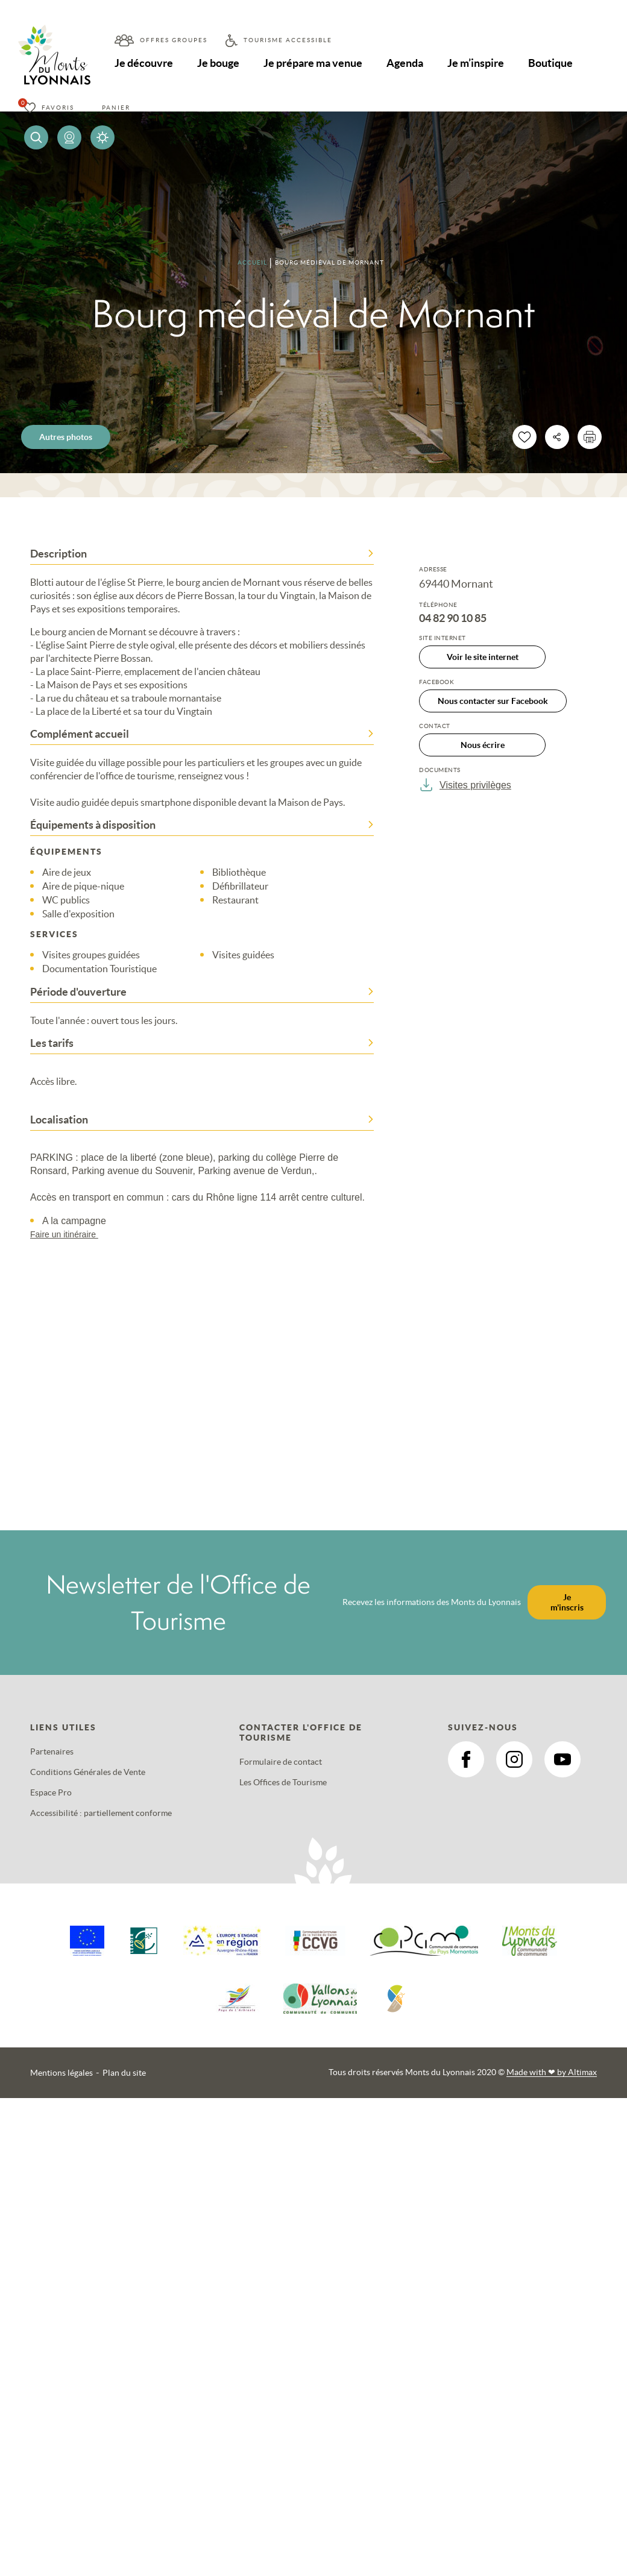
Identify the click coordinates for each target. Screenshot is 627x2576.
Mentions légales (61, 2073)
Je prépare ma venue (314, 63)
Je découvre (144, 63)
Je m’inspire (479, 63)
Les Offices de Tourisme (283, 1782)
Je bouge (219, 63)
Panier (116, 107)
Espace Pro (51, 1792)
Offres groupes (173, 40)
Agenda (407, 63)
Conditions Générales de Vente (87, 1772)
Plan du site (124, 2073)
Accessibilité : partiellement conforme (101, 1813)
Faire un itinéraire (70, 1234)
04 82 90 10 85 (453, 618)
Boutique (554, 63)
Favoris (58, 107)
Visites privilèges (465, 785)
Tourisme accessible (288, 40)
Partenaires (52, 1751)
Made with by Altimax (551, 2072)
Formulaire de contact (280, 1762)
